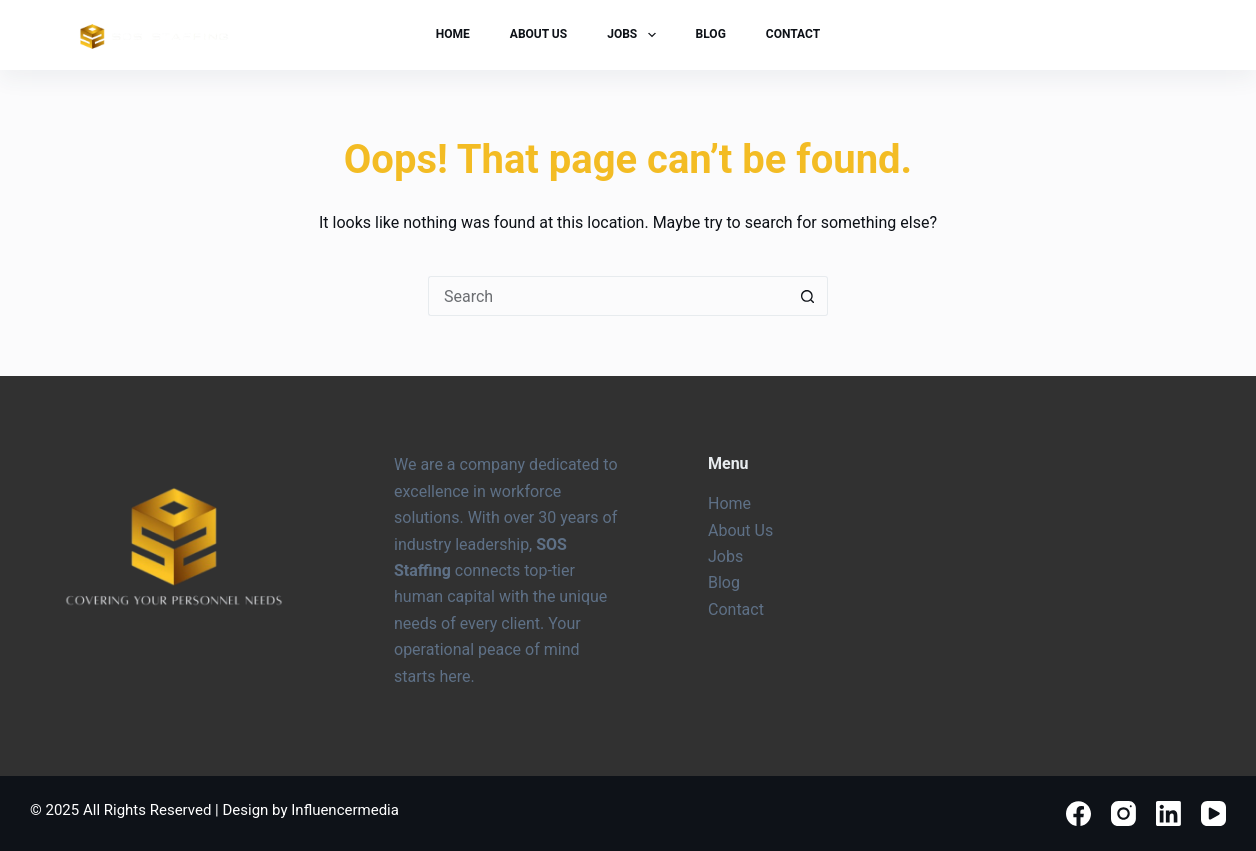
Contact (793, 34)
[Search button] (808, 296)
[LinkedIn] (1168, 813)
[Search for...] (608, 296)
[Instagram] (1123, 813)
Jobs (635, 35)
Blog (711, 34)
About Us (538, 34)
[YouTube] (1213, 813)
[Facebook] (1078, 813)
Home (453, 34)
